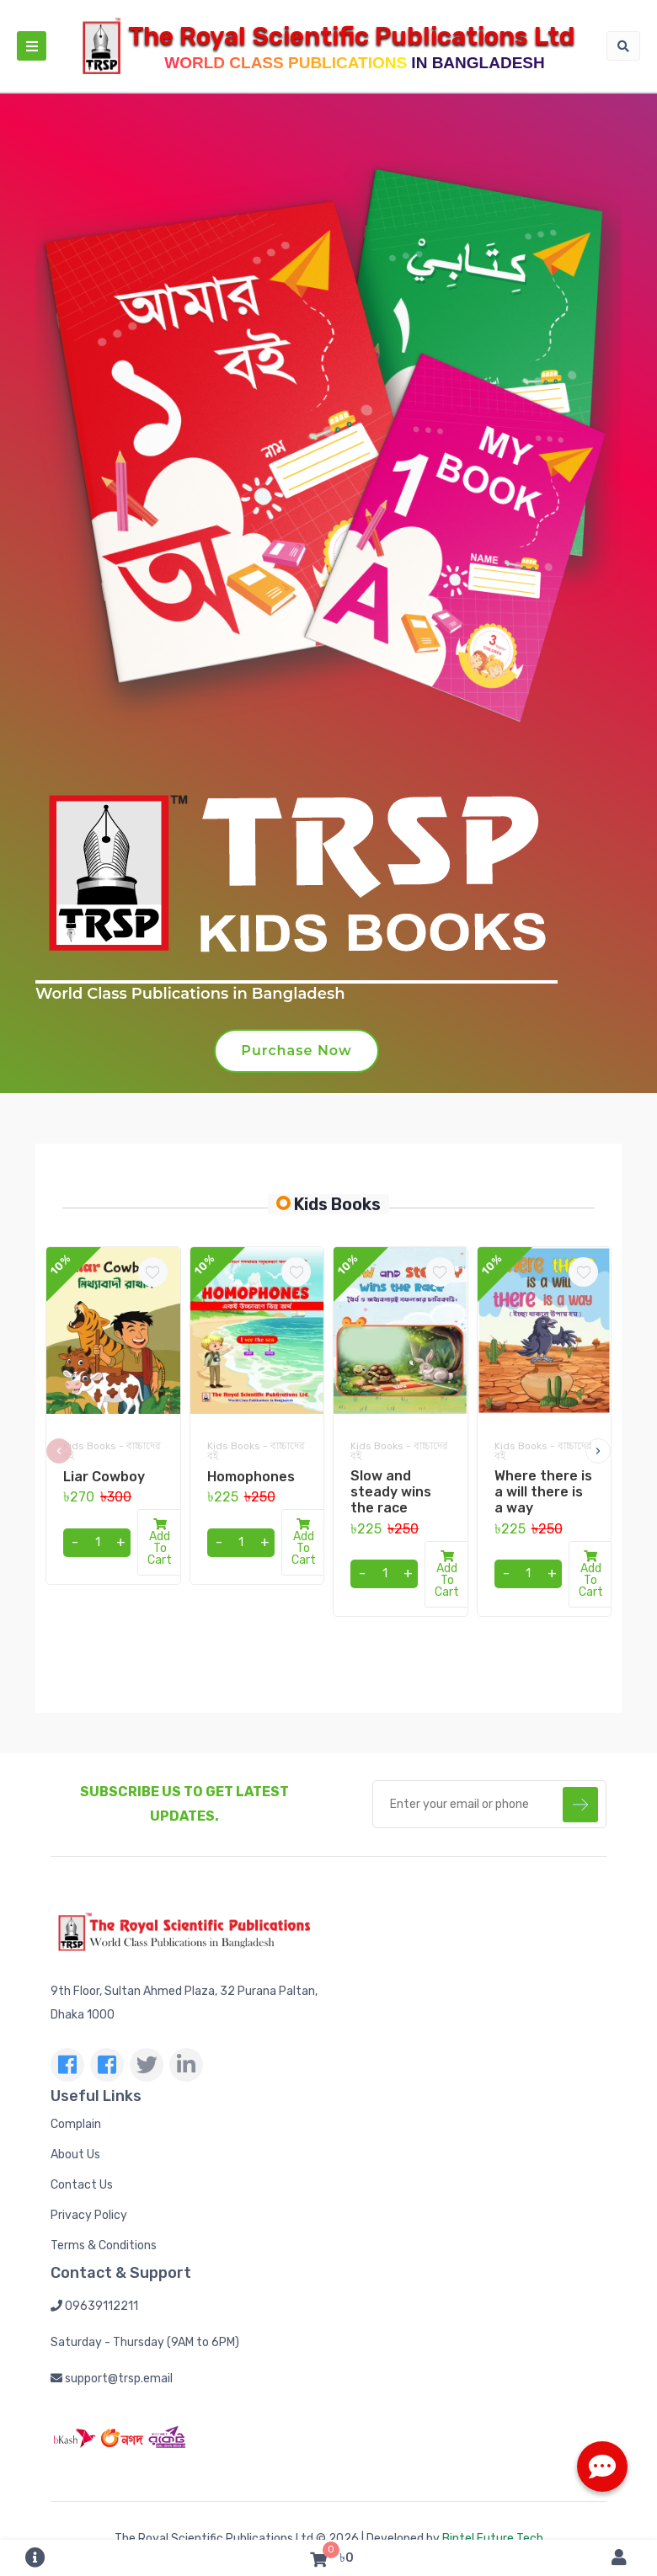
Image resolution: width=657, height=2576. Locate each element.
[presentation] (59, 1451)
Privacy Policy (89, 2215)
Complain (76, 2124)
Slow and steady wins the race (390, 1492)
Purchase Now (296, 1051)
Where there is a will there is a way (543, 1492)
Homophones (251, 1477)
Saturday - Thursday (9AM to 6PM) (145, 2342)
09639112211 (94, 2306)
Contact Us (82, 2185)
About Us (75, 2154)
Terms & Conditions (104, 2245)
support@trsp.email (112, 2378)
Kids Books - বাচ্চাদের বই (112, 1451)
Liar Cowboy (104, 1477)
